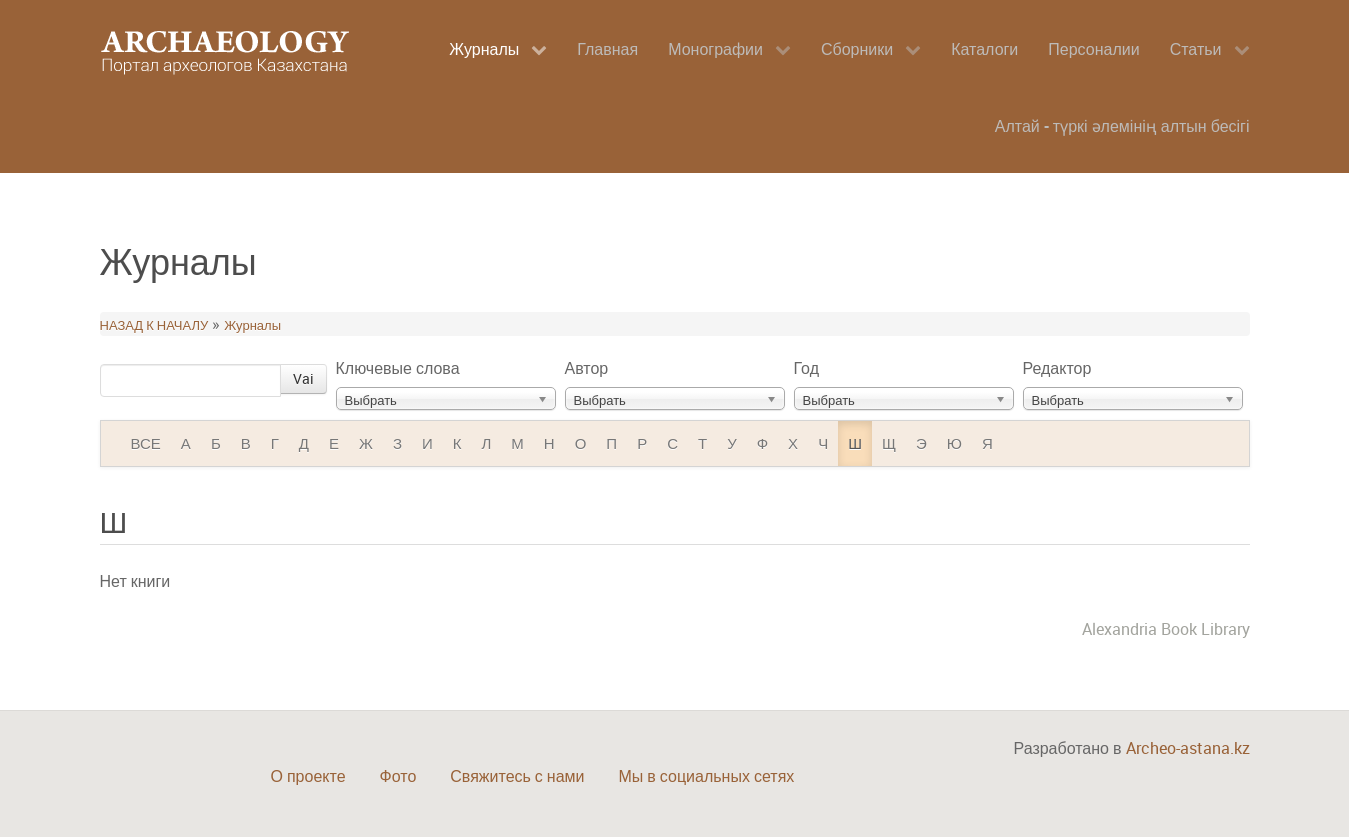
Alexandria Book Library (1166, 629)
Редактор (1057, 368)
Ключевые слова (398, 368)
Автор (587, 368)
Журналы (252, 325)
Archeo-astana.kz (1188, 748)
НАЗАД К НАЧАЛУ (154, 325)
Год (806, 368)
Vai (303, 378)
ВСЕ (146, 443)
